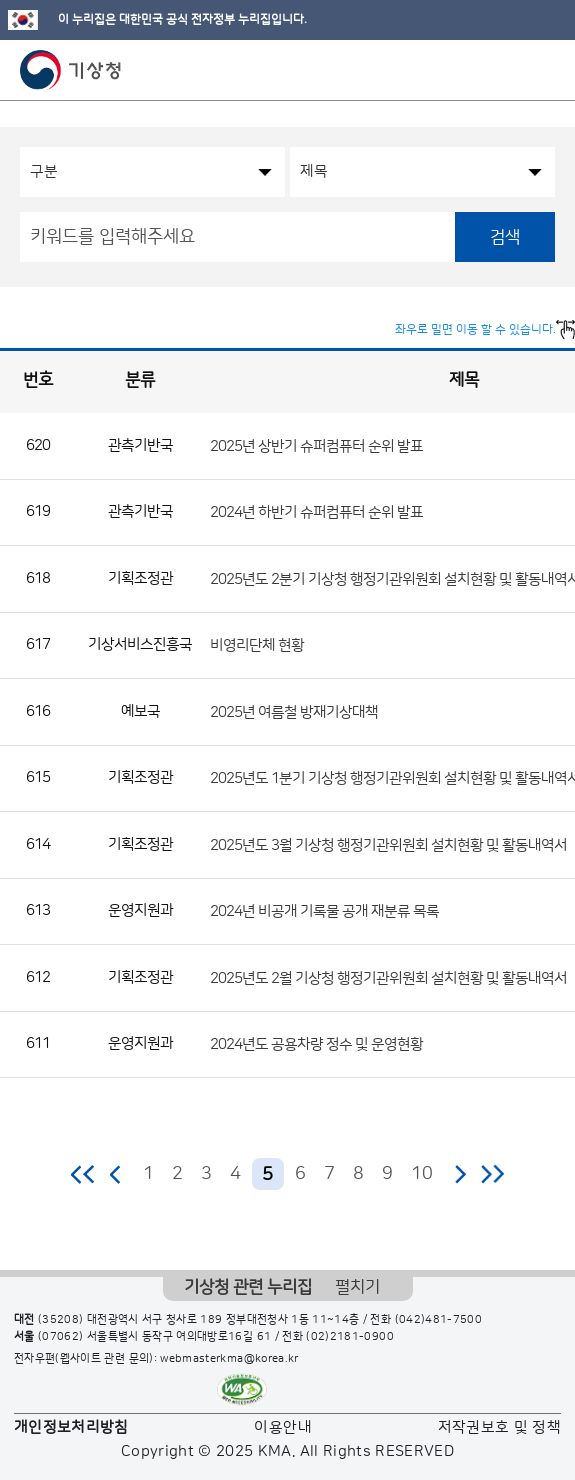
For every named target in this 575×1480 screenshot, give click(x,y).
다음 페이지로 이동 (460, 1174)
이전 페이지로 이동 (116, 1174)
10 (422, 1174)
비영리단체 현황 (257, 645)
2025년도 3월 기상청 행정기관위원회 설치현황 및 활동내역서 (388, 844)
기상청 (71, 70)
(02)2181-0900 (350, 1337)
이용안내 (282, 1427)
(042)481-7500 (439, 1320)
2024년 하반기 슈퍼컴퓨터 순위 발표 (316, 512)
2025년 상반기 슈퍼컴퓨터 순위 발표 (316, 445)
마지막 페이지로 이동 (492, 1174)
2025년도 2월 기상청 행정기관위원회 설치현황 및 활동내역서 (388, 977)
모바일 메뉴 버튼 (542, 70)
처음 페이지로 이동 (83, 1174)
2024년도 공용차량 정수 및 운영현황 (316, 1044)
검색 (505, 237)
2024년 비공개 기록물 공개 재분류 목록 (324, 911)
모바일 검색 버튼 (510, 70)
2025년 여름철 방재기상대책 (294, 711)
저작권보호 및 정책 (500, 1427)
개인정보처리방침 (71, 1427)
